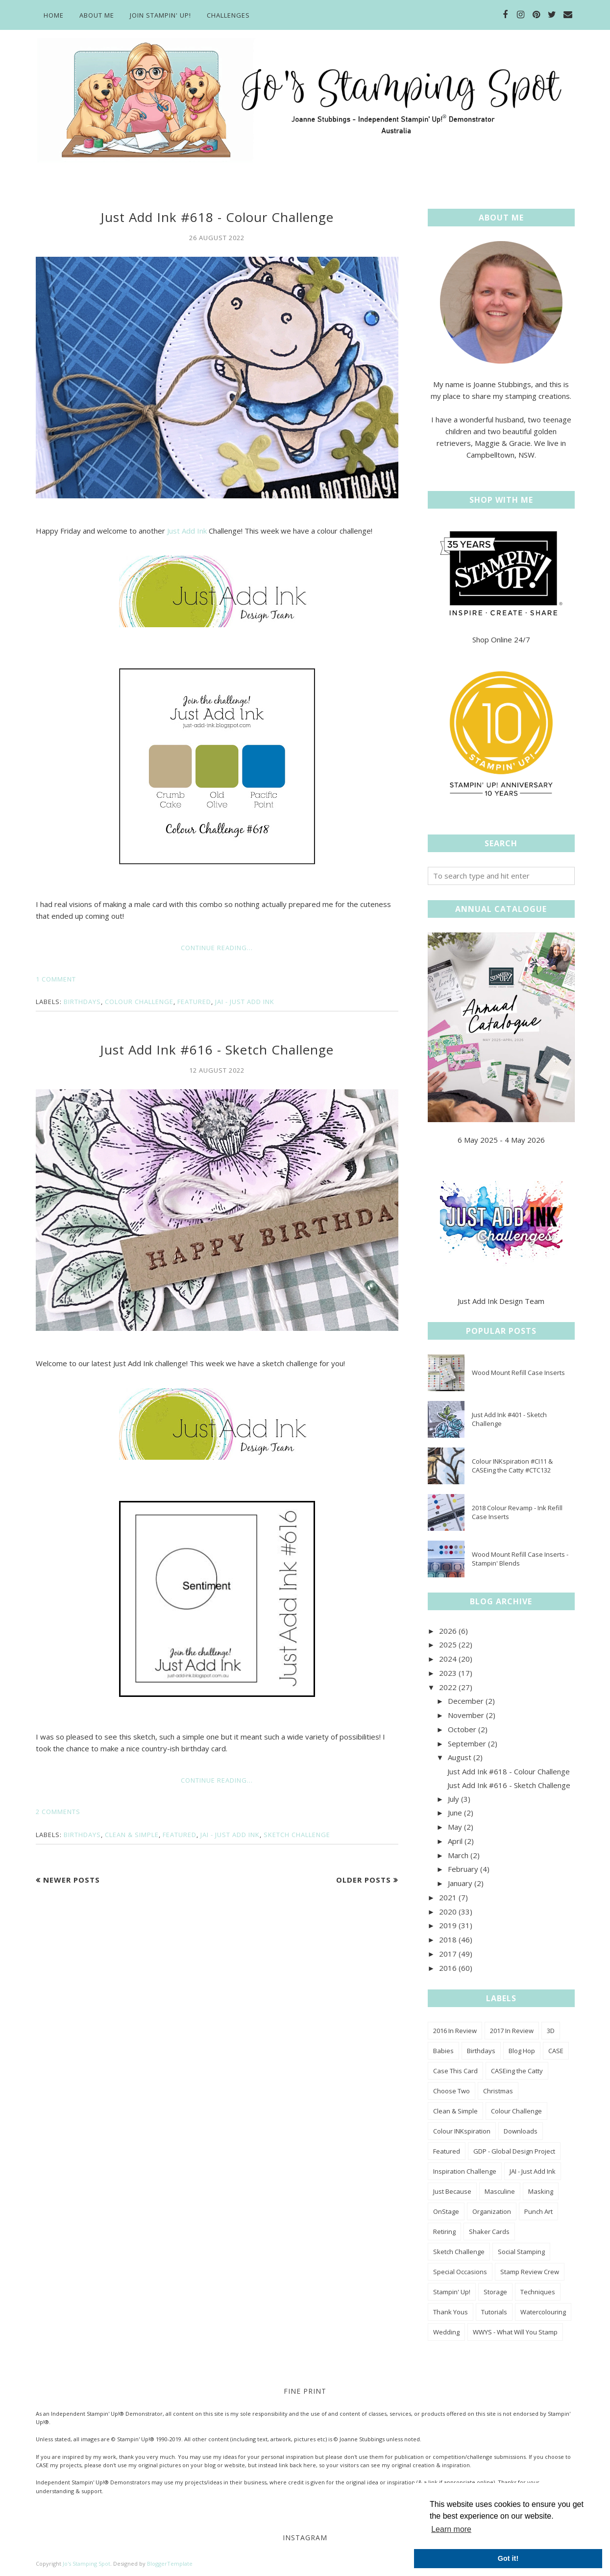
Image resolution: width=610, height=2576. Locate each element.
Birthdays (82, 1001)
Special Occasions (460, 2271)
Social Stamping (521, 2251)
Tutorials (494, 2311)
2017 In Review (512, 2030)
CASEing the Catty (517, 2070)
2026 (448, 1631)
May (455, 1827)
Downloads (520, 2131)
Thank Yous (450, 2311)
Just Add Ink (187, 531)
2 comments (58, 1811)
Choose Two (451, 2090)
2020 (448, 1911)
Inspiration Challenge (464, 2171)
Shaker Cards (489, 2231)
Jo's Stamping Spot (86, 2563)
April (455, 1841)
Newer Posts (71, 1880)
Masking (540, 2191)
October (462, 1729)
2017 (448, 1954)
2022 (448, 1687)
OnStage (446, 2211)
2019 (448, 1925)
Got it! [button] (508, 2558)
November (466, 1715)
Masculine (500, 2191)
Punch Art (538, 2211)
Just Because (452, 2191)
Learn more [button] (451, 2529)
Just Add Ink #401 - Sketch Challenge (509, 1419)
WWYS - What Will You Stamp (515, 2332)
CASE (555, 2050)
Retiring (444, 2231)
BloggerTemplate (170, 2563)
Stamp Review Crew (529, 2271)
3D (551, 2030)
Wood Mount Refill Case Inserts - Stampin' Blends (520, 1559)
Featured (194, 1001)
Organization (491, 2211)
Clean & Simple (132, 1834)
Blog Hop (522, 2050)
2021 (448, 1897)
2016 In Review (455, 2030)
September (467, 1743)
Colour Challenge (139, 1001)
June (455, 1812)
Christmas (498, 2090)
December (466, 1701)
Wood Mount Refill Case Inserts (518, 1372)
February (463, 1869)
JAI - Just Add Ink (244, 1001)
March (458, 1855)
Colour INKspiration (461, 2131)
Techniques (537, 2291)
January (460, 1883)
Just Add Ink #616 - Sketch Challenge (217, 1049)
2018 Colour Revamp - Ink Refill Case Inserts (517, 1512)
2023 (448, 1673)
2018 (448, 1939)
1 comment (56, 979)
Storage (495, 2291)
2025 (448, 1644)
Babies (443, 2050)
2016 (448, 1968)
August (459, 1757)
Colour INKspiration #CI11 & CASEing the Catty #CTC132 (512, 1465)
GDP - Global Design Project (514, 2151)
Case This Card (455, 2070)
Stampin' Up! (451, 2291)
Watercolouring (543, 2311)
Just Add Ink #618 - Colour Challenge (217, 217)
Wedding (446, 2332)
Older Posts (363, 1880)
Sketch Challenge (297, 1834)
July (453, 1799)
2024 (448, 1659)
